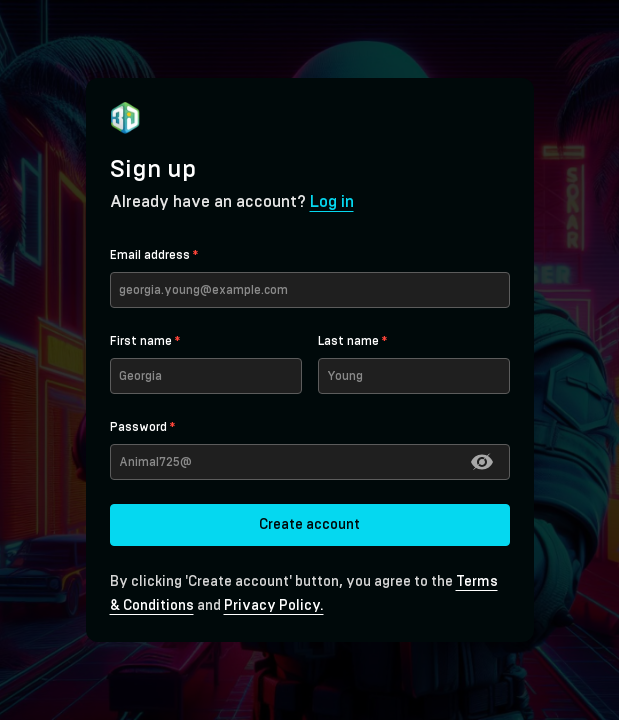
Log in (332, 202)
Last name (352, 341)
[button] (482, 462)
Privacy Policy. (274, 606)
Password (142, 427)
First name (145, 341)
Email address (154, 255)
